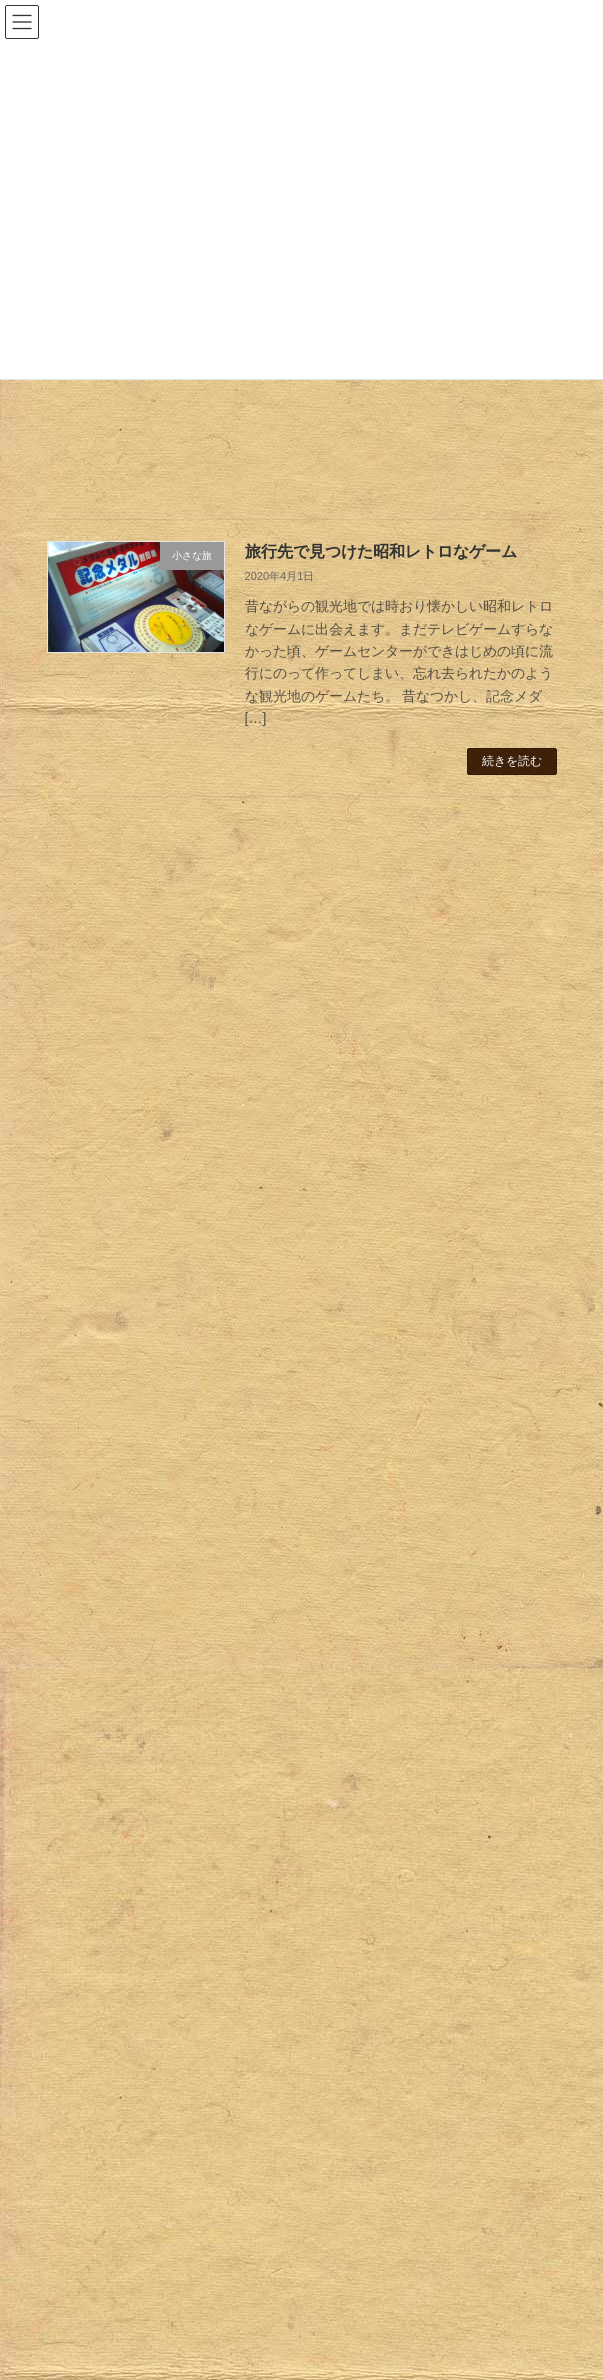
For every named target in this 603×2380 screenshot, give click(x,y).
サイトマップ (110, 2056)
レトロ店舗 (124, 1388)
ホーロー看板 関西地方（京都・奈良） (215, 1300)
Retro (85, 1157)
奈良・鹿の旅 (152, 1949)
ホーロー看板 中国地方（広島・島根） (215, 1184)
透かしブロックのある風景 (173, 1795)
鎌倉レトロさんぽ (103, 908)
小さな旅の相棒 (138, 1890)
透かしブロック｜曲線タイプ (180, 1737)
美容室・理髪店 (159, 1417)
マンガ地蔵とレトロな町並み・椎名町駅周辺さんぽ (208, 955)
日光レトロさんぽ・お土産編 (138, 1049)
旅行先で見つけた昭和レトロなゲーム (381, 551)
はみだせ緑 (124, 1678)
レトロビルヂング (145, 1330)
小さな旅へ (124, 1919)
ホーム (65, 2133)
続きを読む (512, 761)
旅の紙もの (145, 2017)
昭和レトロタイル (145, 1554)
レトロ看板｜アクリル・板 (173, 1485)
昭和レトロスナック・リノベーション (166, 1002)
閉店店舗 (138, 1446)
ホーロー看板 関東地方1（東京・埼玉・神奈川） (247, 1242)
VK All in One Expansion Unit (414, 2349)
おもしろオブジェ (145, 1620)
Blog (59, 2277)
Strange (92, 1593)
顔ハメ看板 (124, 1824)
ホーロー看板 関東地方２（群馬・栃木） (222, 1271)
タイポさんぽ (152, 1515)
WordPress (205, 2349)
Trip (80, 1863)
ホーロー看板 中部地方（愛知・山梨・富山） (236, 1213)
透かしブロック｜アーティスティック (208, 1707)
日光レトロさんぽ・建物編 (131, 1096)
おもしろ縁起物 (138, 1649)
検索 (472, 840)
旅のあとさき (131, 1988)
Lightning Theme (295, 2349)
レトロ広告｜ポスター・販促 (180, 1359)
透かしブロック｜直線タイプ (180, 1766)
